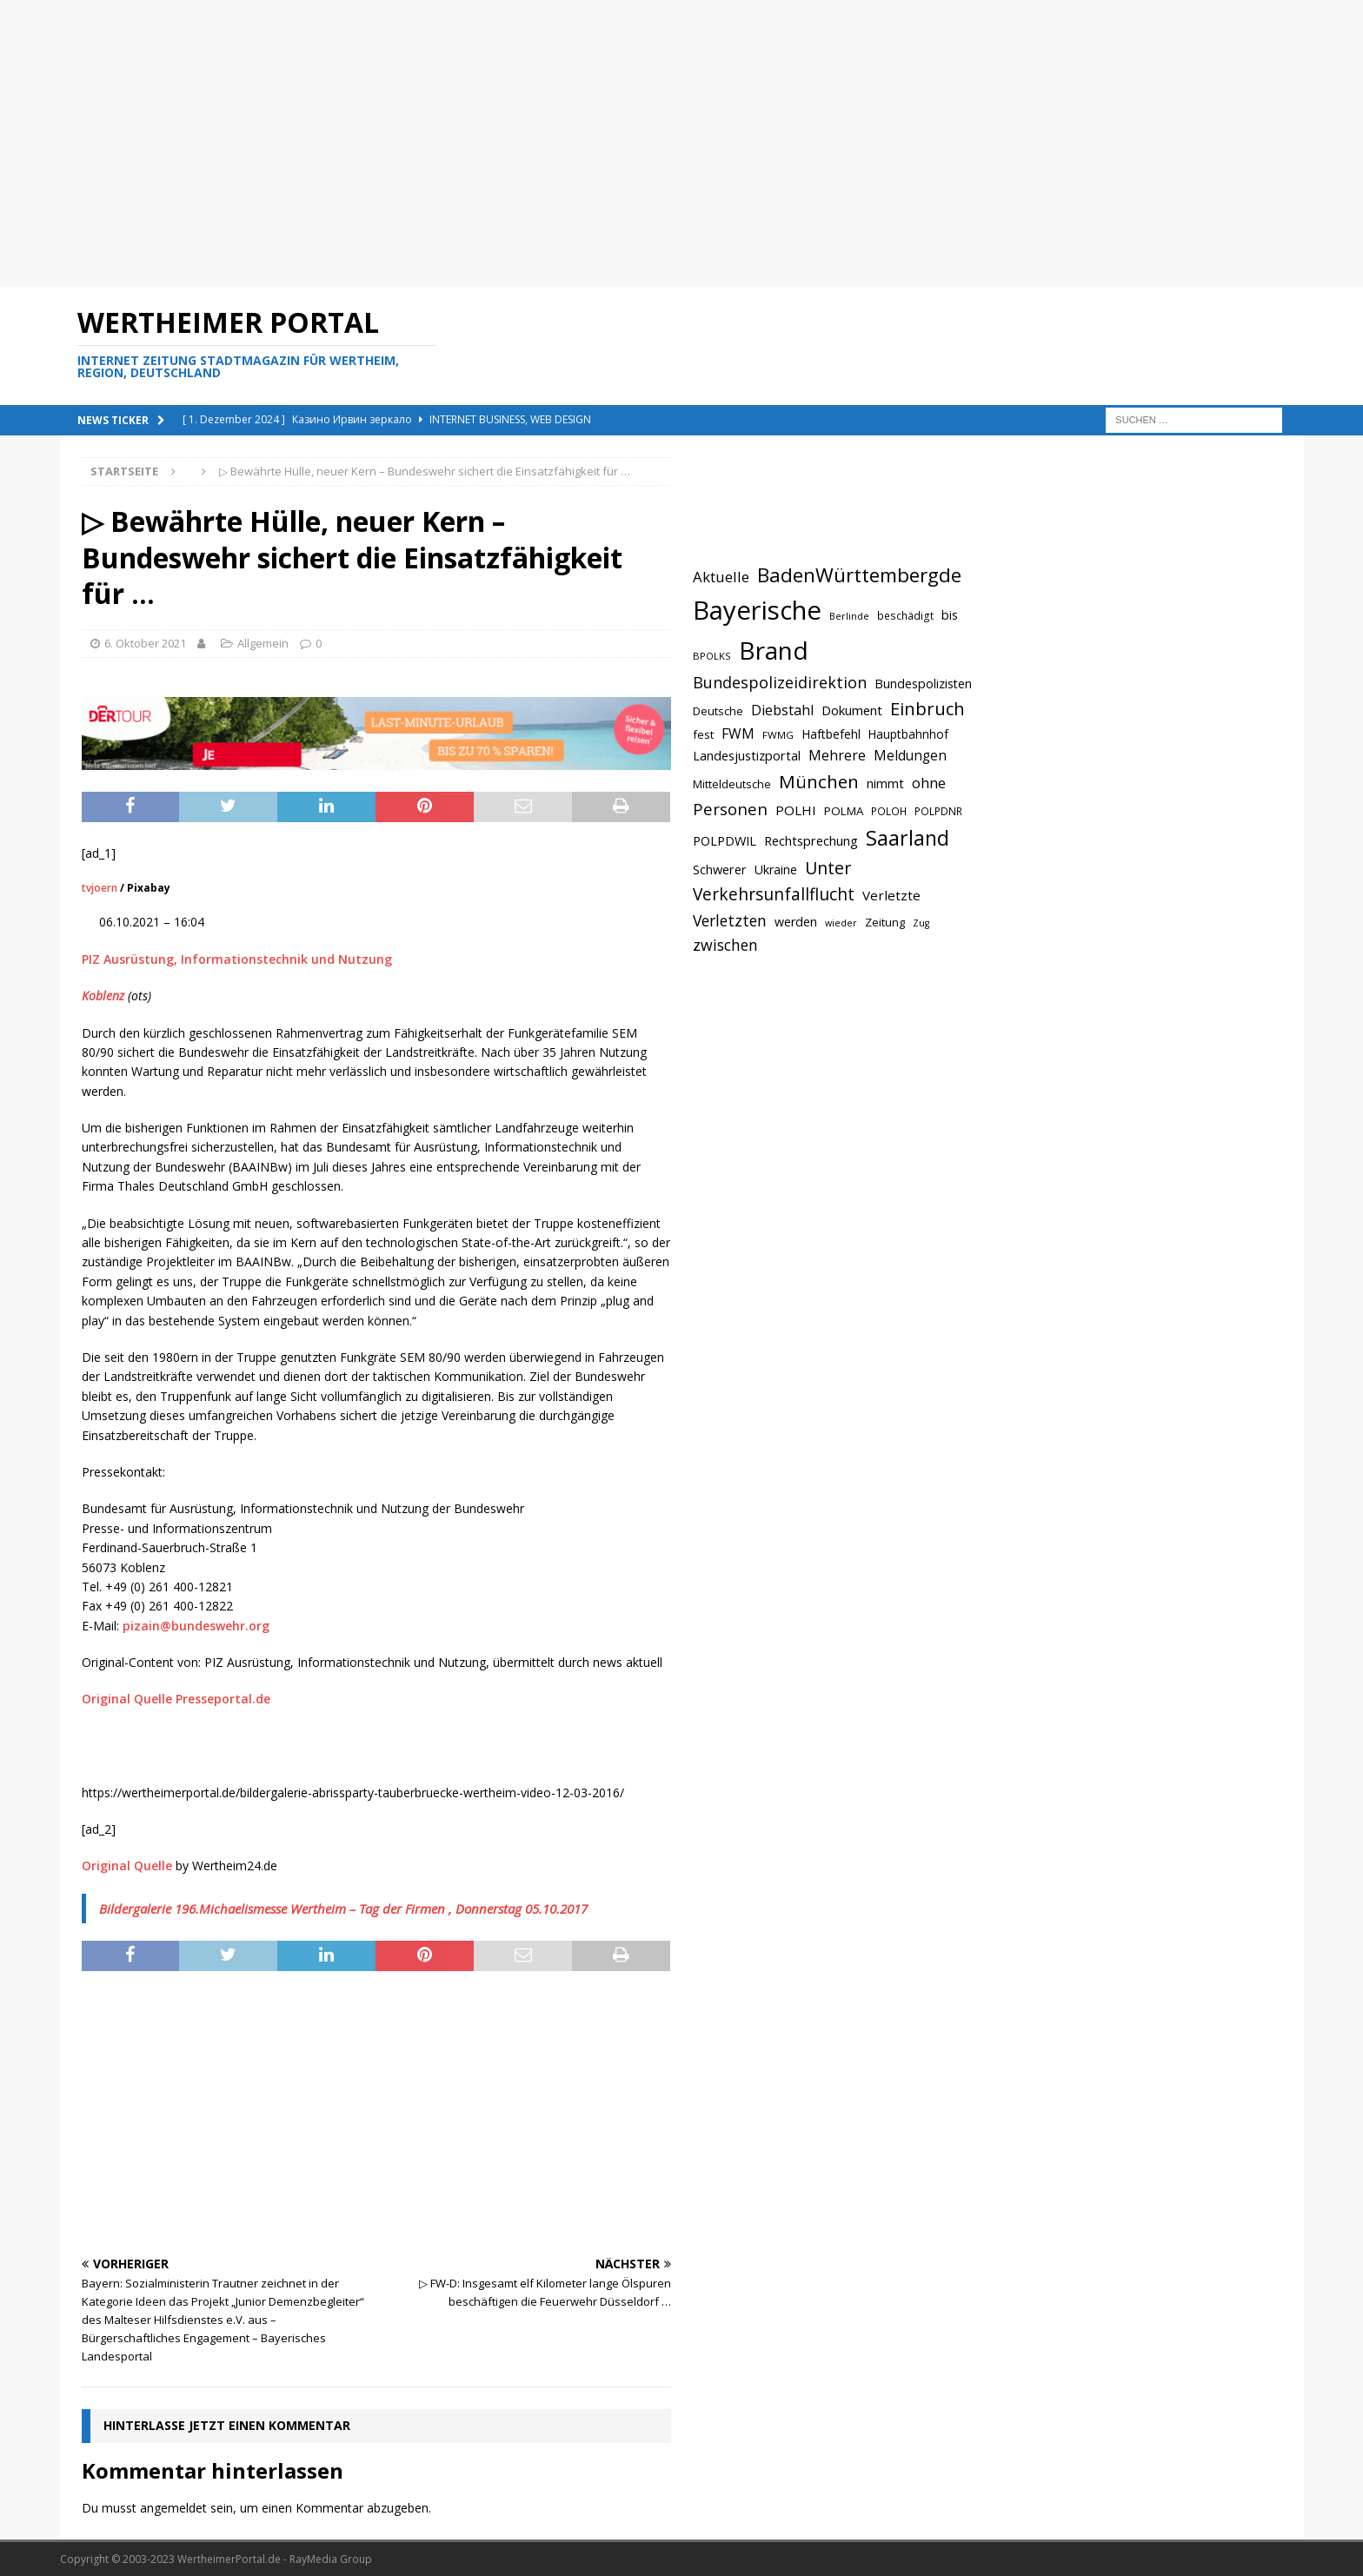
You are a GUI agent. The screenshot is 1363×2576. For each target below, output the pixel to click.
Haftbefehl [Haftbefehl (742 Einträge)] (831, 734)
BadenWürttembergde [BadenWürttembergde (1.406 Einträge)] (859, 574)
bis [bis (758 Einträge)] (949, 615)
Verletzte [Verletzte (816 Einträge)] (891, 895)
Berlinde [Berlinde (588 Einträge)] (849, 615)
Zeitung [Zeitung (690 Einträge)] (885, 922)
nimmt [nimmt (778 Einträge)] (885, 783)
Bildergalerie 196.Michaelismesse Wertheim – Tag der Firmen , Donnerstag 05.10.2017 (343, 1908)
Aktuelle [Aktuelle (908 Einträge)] (721, 577)
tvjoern (99, 887)
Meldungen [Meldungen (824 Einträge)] (910, 755)
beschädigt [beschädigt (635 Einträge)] (905, 615)
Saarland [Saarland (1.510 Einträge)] (907, 838)
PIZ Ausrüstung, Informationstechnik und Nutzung (237, 959)
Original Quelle (127, 1865)
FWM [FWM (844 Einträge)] (738, 733)
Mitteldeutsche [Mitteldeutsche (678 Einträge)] (732, 784)
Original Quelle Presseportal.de (176, 1698)
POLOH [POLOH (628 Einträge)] (889, 811)
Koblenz (103, 995)
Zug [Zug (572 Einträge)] (921, 923)
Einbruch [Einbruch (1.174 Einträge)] (927, 708)
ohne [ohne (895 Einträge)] (929, 783)
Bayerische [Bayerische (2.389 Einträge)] (757, 610)
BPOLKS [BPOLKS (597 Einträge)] (712, 655)
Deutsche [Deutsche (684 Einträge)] (718, 711)
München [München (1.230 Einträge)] (819, 781)
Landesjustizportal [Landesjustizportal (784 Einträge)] (747, 755)
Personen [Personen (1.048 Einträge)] (730, 809)
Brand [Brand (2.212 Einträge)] (773, 650)
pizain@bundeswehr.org (196, 1625)
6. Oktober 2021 (145, 643)
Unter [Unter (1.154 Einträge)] (828, 868)
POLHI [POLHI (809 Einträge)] (795, 810)
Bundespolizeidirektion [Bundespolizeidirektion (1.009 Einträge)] (780, 682)
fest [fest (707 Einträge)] (703, 734)
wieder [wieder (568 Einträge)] (841, 923)
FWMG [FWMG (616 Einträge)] (778, 734)
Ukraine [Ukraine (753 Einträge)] (776, 869)
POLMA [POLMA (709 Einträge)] (843, 811)
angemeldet (173, 2508)
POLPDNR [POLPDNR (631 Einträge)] (938, 811)
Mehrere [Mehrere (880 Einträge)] (837, 755)
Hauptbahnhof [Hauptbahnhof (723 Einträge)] (908, 734)
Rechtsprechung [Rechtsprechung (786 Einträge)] (811, 840)
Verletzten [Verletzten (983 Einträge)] (730, 920)
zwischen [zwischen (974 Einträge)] (725, 944)
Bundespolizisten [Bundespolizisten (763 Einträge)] (923, 683)
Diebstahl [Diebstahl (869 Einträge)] (782, 710)
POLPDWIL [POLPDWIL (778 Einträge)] (724, 840)
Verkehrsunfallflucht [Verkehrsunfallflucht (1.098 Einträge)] (773, 894)
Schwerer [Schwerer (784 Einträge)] (720, 869)
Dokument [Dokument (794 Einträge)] (851, 710)
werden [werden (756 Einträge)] (796, 921)
